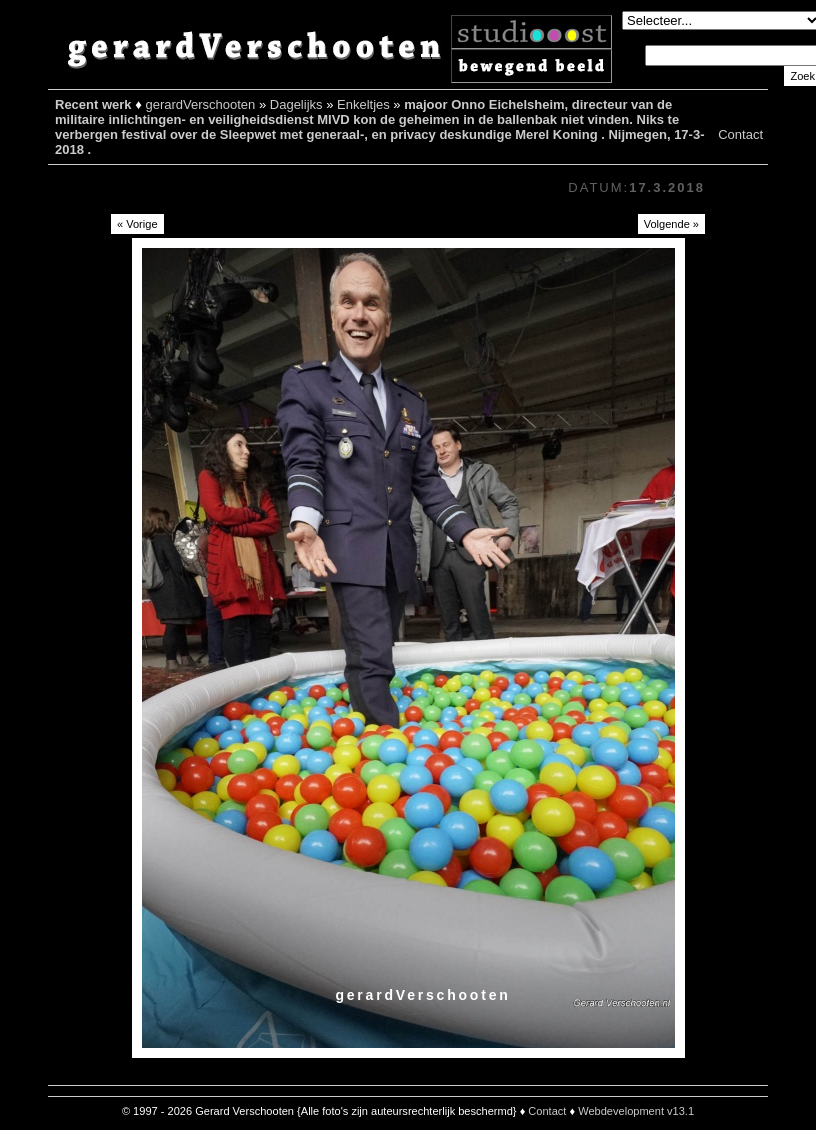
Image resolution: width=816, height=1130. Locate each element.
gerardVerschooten (200, 104)
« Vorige (137, 224)
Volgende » (671, 224)
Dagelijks (296, 104)
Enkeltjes (363, 104)
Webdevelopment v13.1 (636, 1111)
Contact (740, 134)
